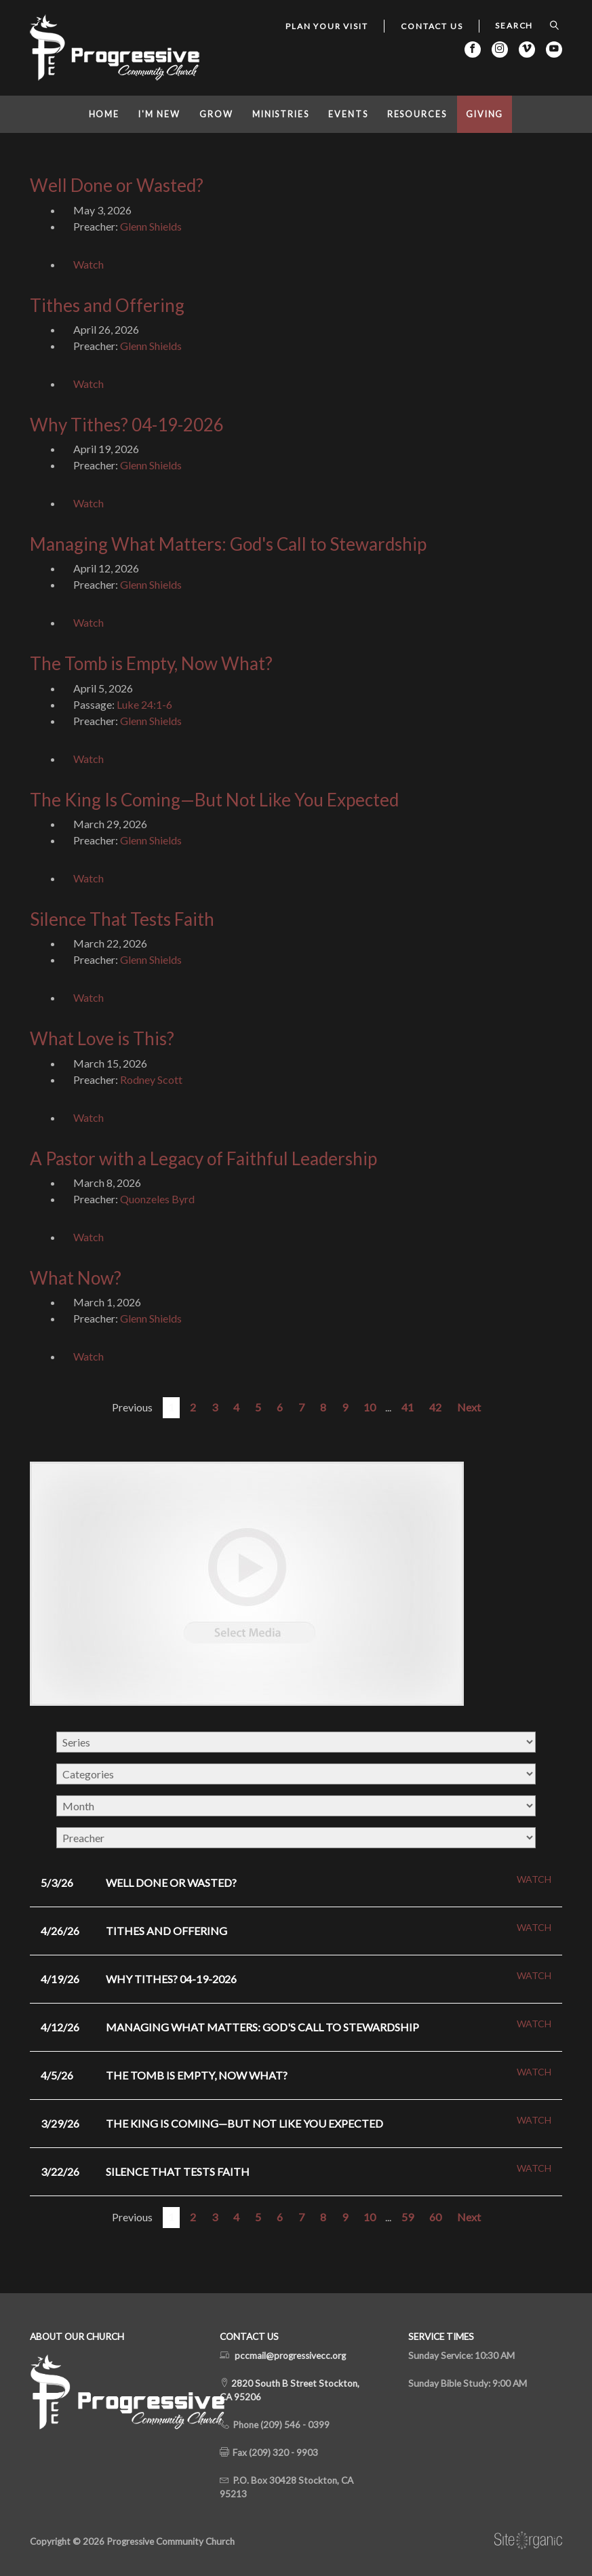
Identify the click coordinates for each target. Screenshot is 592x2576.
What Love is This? (102, 1038)
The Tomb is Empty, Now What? (151, 663)
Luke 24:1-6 (144, 704)
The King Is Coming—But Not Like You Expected (214, 800)
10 (369, 1407)
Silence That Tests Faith (122, 919)
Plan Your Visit (326, 26)
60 (435, 2216)
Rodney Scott (151, 1079)
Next (469, 1407)
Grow (216, 114)
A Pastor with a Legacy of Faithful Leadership (203, 1158)
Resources (417, 114)
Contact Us (431, 26)
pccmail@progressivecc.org (290, 2355)
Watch (88, 264)
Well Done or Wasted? (116, 185)
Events (348, 114)
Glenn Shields (151, 226)
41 (407, 1407)
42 (435, 1407)
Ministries (280, 114)
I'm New (159, 114)
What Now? (75, 1278)
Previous (132, 1407)
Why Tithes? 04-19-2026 (127, 424)
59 (407, 2216)
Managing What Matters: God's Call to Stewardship (228, 544)
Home (104, 114)
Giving (484, 114)
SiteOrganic (528, 2540)
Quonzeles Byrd (157, 1198)
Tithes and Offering (107, 305)
